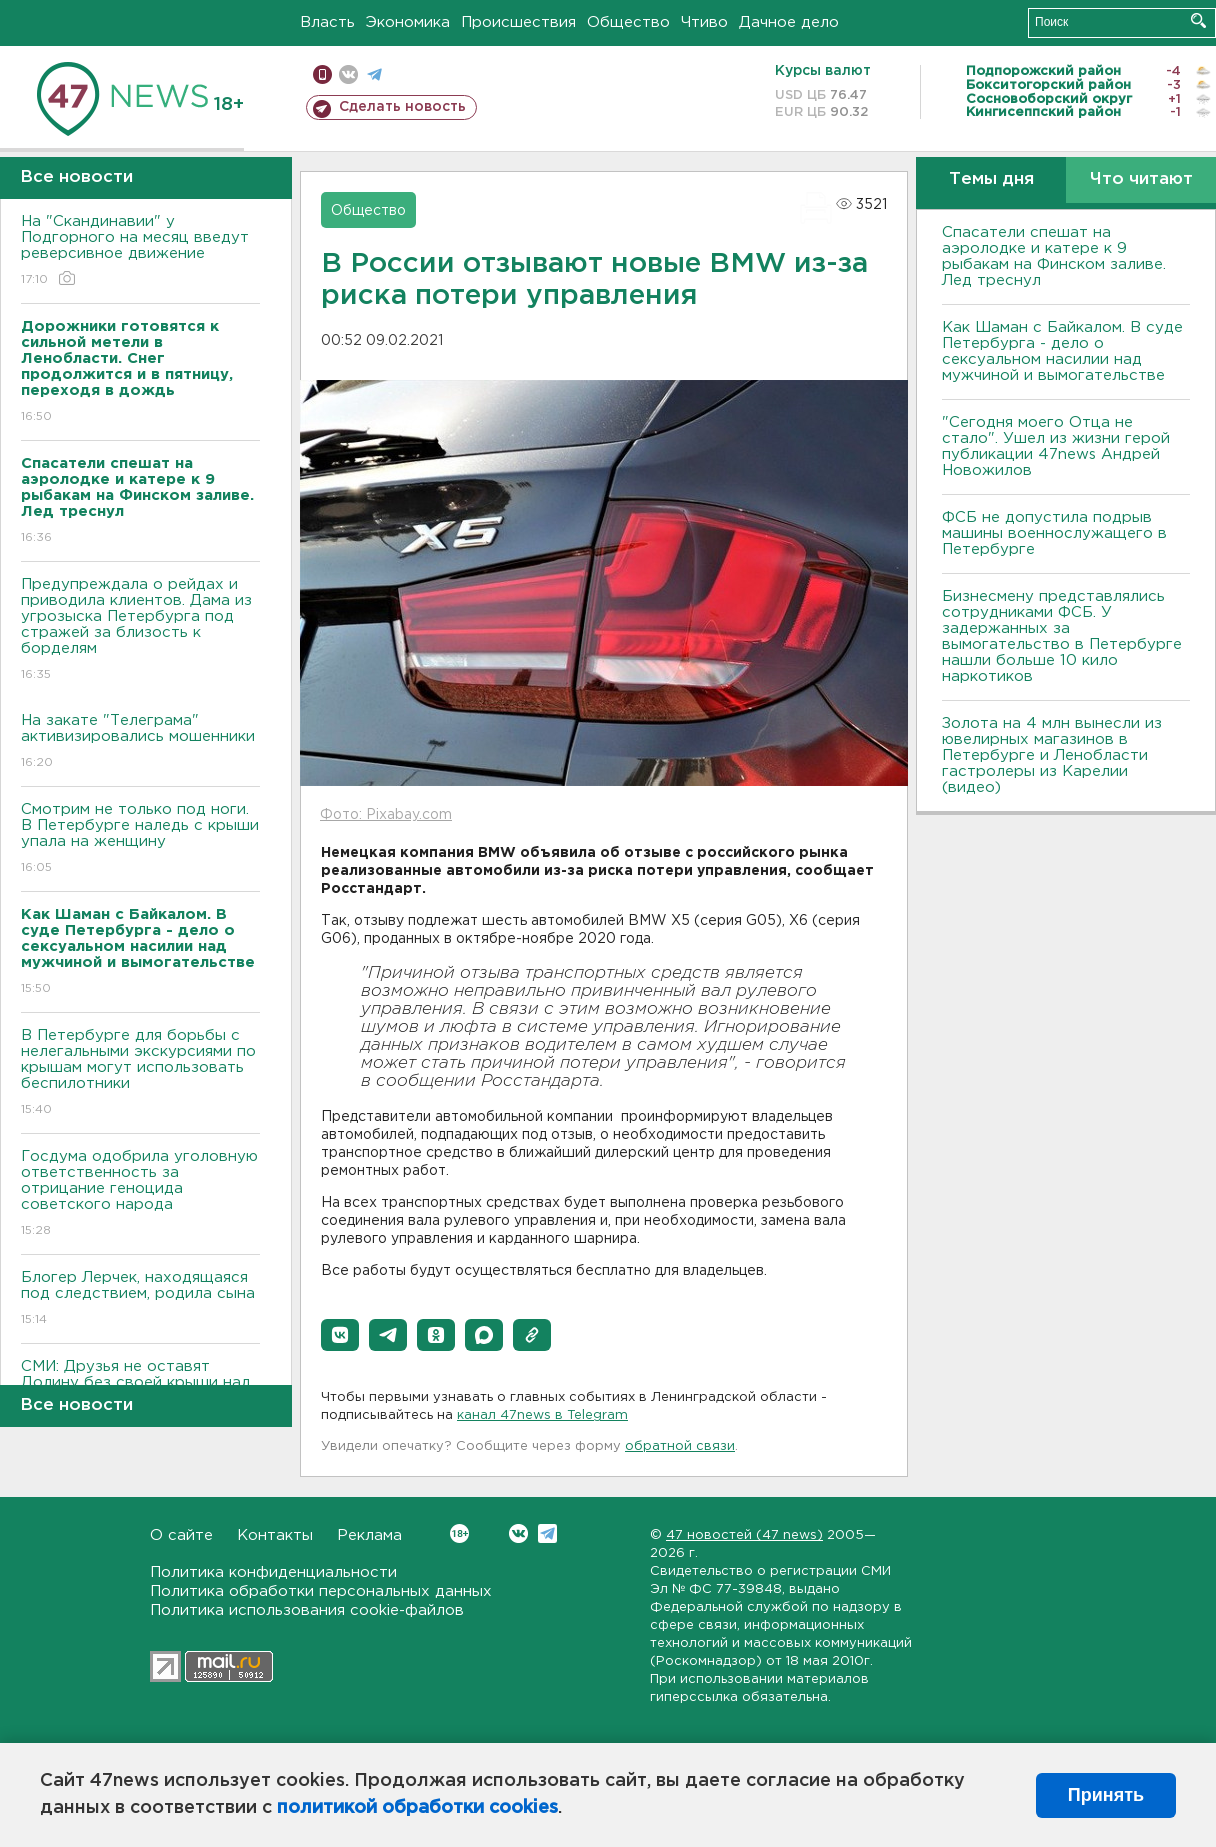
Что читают (1141, 179)
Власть (327, 22)
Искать (1198, 20)
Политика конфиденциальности (273, 1572)
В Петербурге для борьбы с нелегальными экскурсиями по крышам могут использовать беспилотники (140, 1073)
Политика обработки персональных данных (321, 1591)
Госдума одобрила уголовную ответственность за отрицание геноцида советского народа (140, 1194)
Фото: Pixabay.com (386, 815)
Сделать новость (402, 107)
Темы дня (991, 179)
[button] (340, 1335)
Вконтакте (459, 1533)
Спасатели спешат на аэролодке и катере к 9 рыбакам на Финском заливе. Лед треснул (1054, 256)
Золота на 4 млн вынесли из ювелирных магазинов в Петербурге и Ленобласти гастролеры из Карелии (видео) (1052, 755)
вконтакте (348, 74)
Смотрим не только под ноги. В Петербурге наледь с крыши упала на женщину (140, 839)
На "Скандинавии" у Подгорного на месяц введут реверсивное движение (140, 251)
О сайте (181, 1535)
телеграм (374, 74)
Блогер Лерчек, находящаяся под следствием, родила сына (140, 1299)
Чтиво (704, 22)
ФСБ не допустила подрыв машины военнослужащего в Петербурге (1054, 533)
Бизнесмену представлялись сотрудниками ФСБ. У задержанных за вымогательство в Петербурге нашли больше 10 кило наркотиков (1062, 636)
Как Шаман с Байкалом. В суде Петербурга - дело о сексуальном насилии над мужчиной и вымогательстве (1062, 351)
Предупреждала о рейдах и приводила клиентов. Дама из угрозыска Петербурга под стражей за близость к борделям (140, 630)
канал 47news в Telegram (542, 1415)
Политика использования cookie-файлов (307, 1610)
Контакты (275, 1535)
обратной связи (680, 1446)
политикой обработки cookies (417, 1808)
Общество (628, 22)
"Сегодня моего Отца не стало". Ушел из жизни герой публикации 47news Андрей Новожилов (1056, 446)
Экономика (408, 22)
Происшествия (518, 22)
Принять (1106, 1795)
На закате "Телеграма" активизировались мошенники (140, 742)
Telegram (547, 1533)
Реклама (369, 1535)
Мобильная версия (322, 74)
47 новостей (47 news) (744, 1535)
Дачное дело (789, 22)
